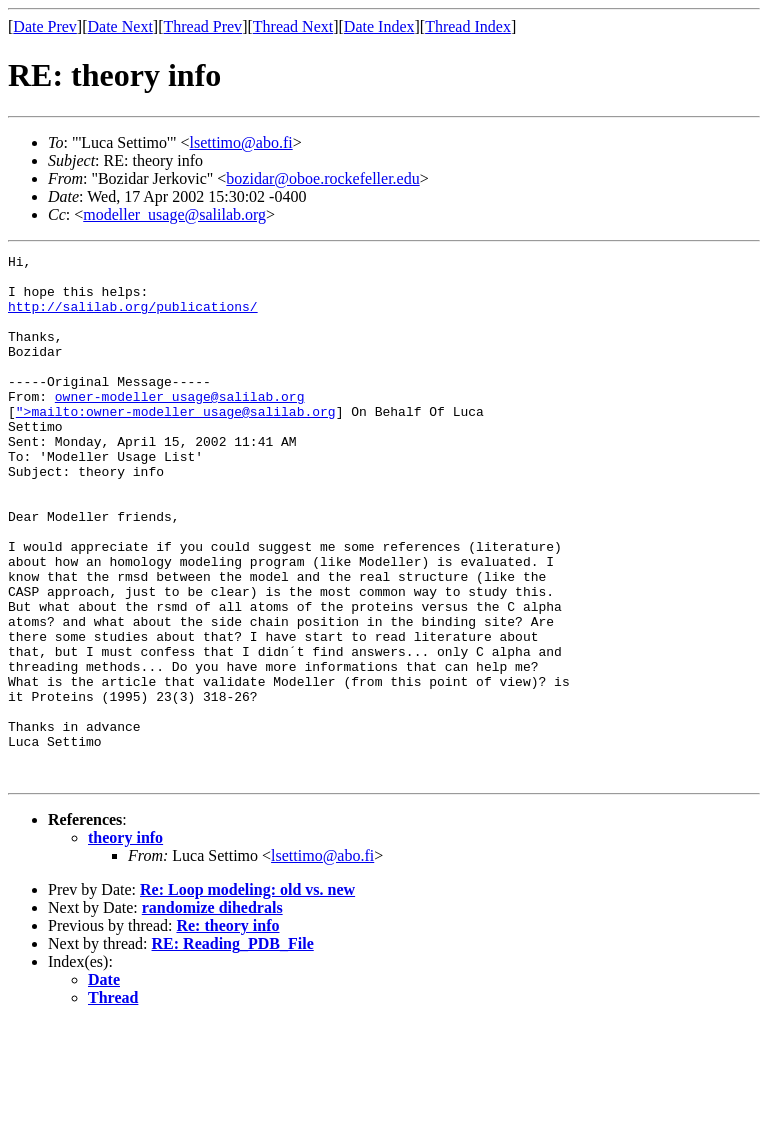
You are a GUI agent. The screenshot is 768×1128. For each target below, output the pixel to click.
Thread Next (293, 26)
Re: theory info (227, 1030)
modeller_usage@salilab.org (174, 214)
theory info (125, 942)
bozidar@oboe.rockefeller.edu (322, 178)
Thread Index (468, 26)
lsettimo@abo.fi (241, 142)
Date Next (120, 26)
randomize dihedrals (212, 1012)
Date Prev (45, 26)
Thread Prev (202, 26)
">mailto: (51, 444)
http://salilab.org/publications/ (133, 318)
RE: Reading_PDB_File (233, 1048)
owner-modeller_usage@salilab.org (180, 426)
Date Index (379, 26)
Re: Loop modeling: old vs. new (247, 994)
